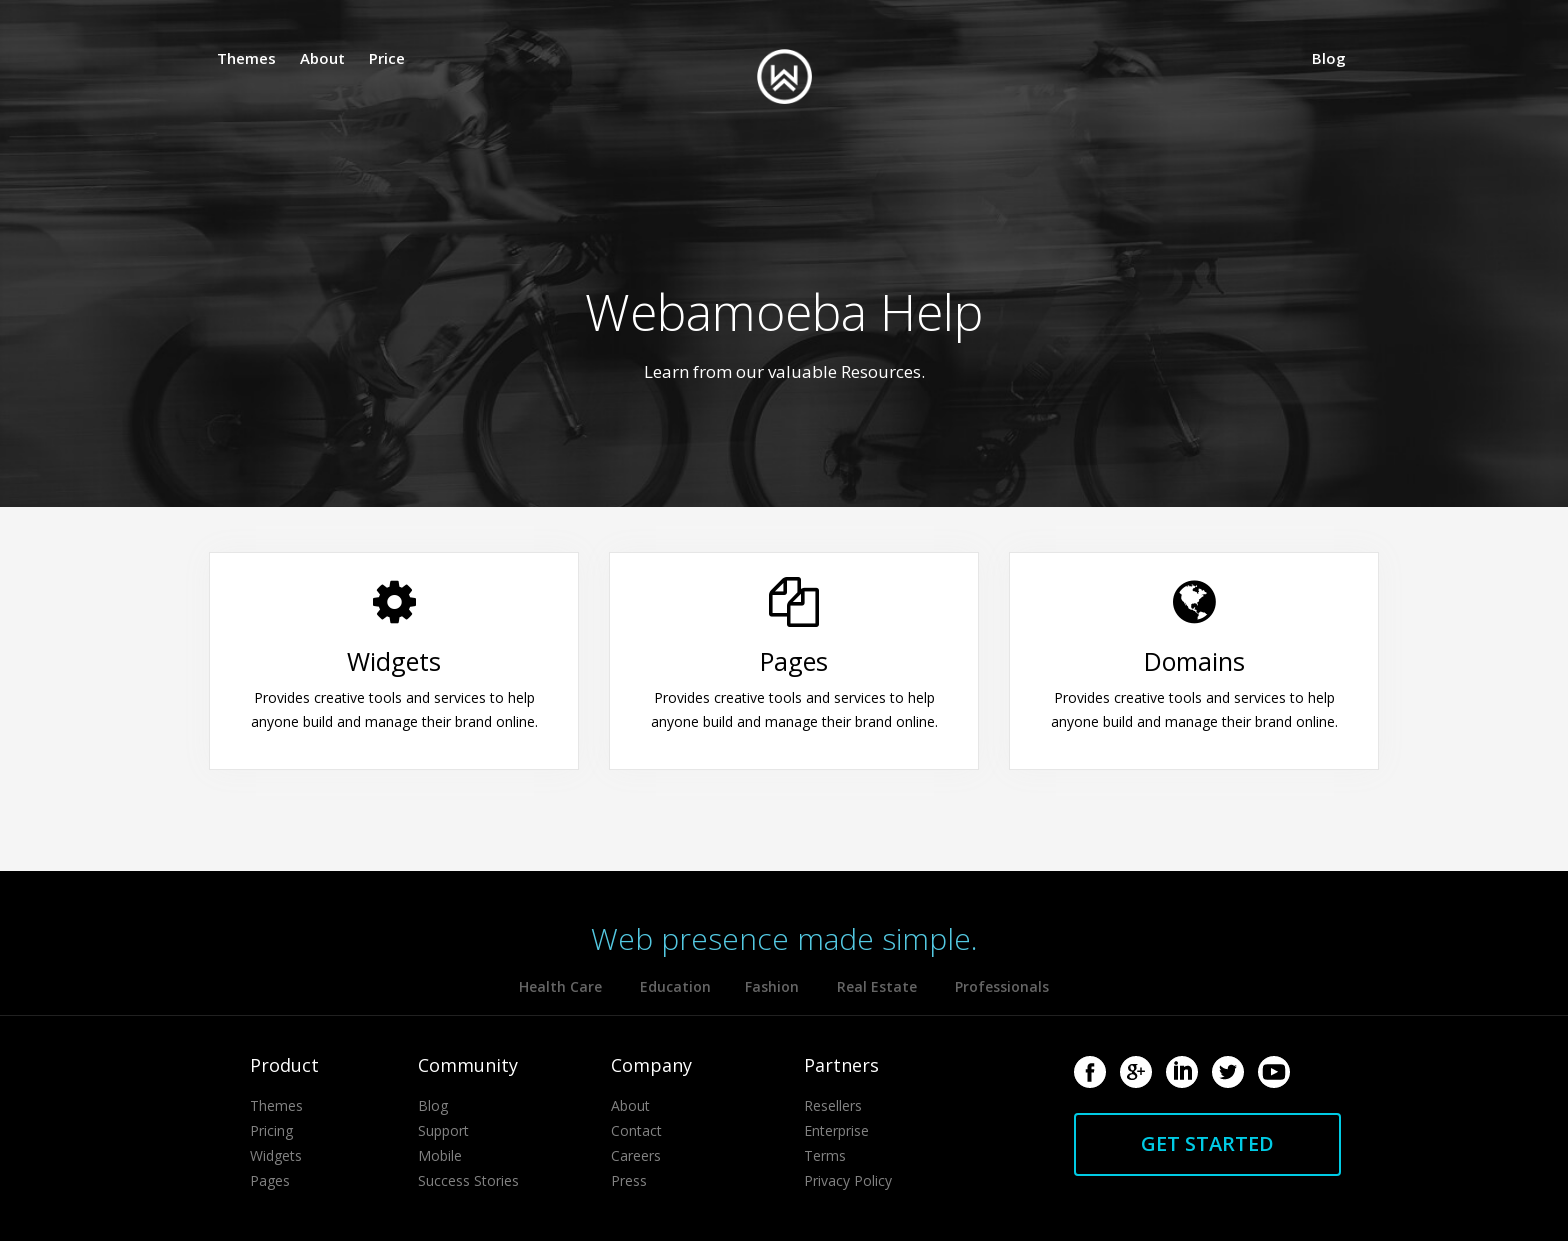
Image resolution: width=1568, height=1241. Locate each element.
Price (387, 58)
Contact (636, 1130)
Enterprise (836, 1130)
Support (443, 1130)
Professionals (1002, 986)
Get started (1207, 1143)
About (322, 58)
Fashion (772, 986)
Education (677, 986)
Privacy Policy (848, 1180)
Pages (270, 1180)
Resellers (833, 1105)
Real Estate (877, 986)
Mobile (440, 1155)
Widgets (276, 1155)
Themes (246, 58)
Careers (636, 1155)
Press (629, 1180)
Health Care (560, 986)
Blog (1329, 58)
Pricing (271, 1130)
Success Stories (468, 1180)
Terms (825, 1155)
